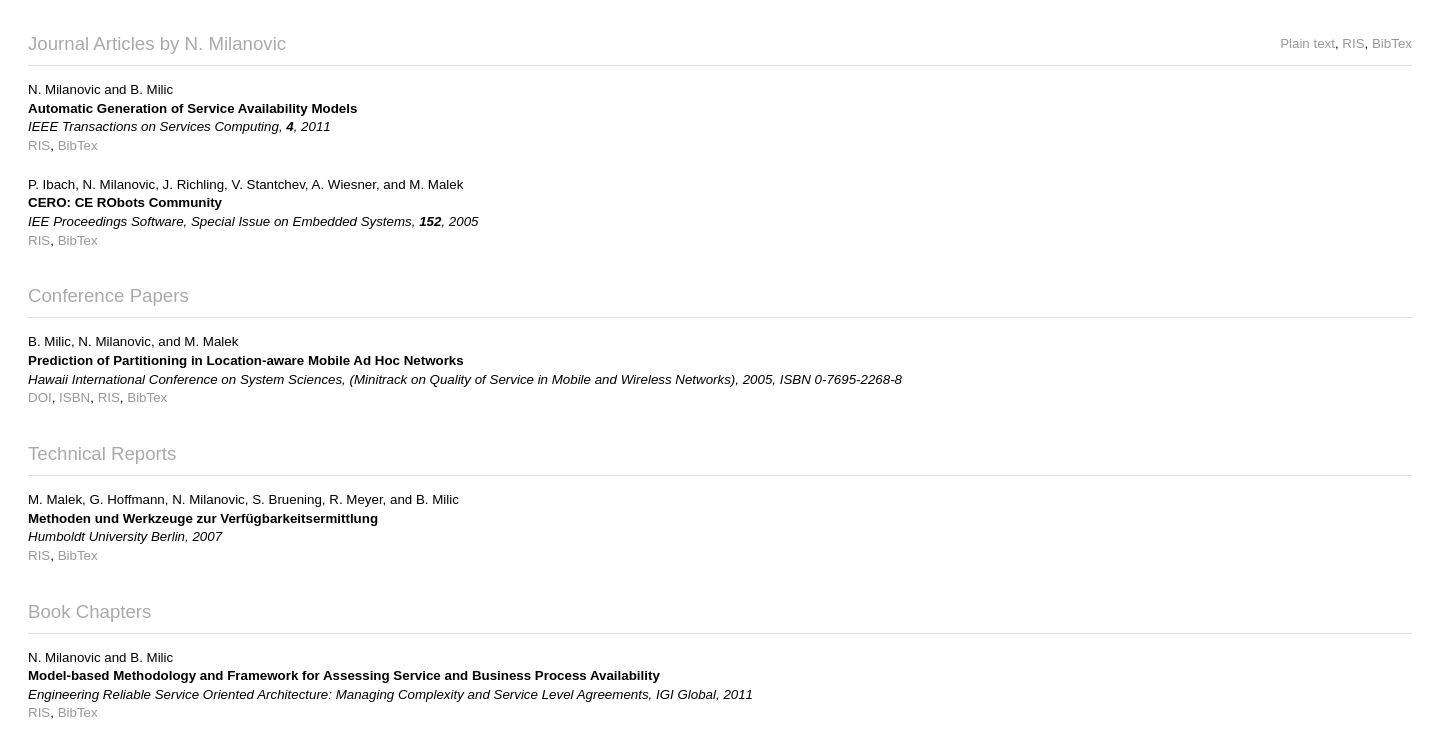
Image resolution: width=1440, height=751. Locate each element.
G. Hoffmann (126, 499)
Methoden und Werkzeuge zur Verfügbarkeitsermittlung (203, 518)
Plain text (1307, 43)
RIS (1353, 43)
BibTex (1392, 43)
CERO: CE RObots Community (125, 202)
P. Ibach (51, 184)
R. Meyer (355, 499)
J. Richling (193, 184)
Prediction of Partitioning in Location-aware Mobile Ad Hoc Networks (246, 360)
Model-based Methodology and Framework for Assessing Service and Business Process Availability (344, 675)
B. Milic (151, 89)
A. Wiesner (344, 184)
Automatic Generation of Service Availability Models (192, 108)
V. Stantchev (267, 184)
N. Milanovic (64, 89)
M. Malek (436, 184)
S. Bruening (287, 499)
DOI (40, 397)
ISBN (74, 397)
